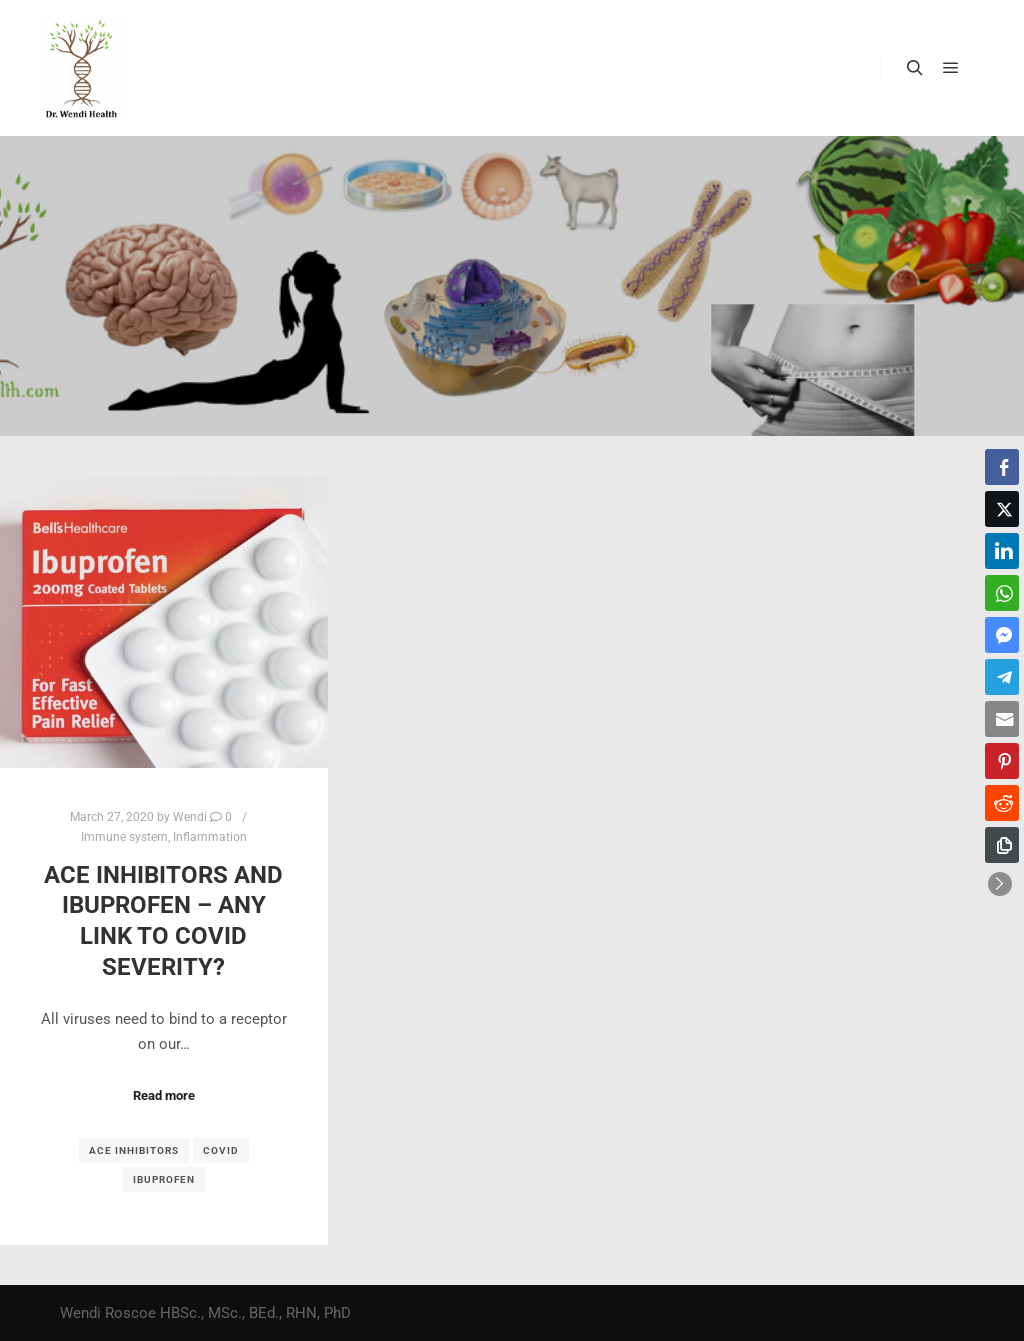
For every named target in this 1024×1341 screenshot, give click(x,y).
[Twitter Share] (1002, 509)
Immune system (124, 837)
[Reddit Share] (1002, 803)
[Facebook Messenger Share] (1002, 635)
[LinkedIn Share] (1002, 551)
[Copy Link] (1002, 845)
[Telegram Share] (1002, 677)
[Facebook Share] (1002, 467)
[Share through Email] (1002, 719)
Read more (164, 1095)
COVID (221, 1150)
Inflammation (210, 837)
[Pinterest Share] (1002, 761)
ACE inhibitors (134, 1150)
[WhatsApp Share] (1002, 593)
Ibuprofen (164, 1179)
